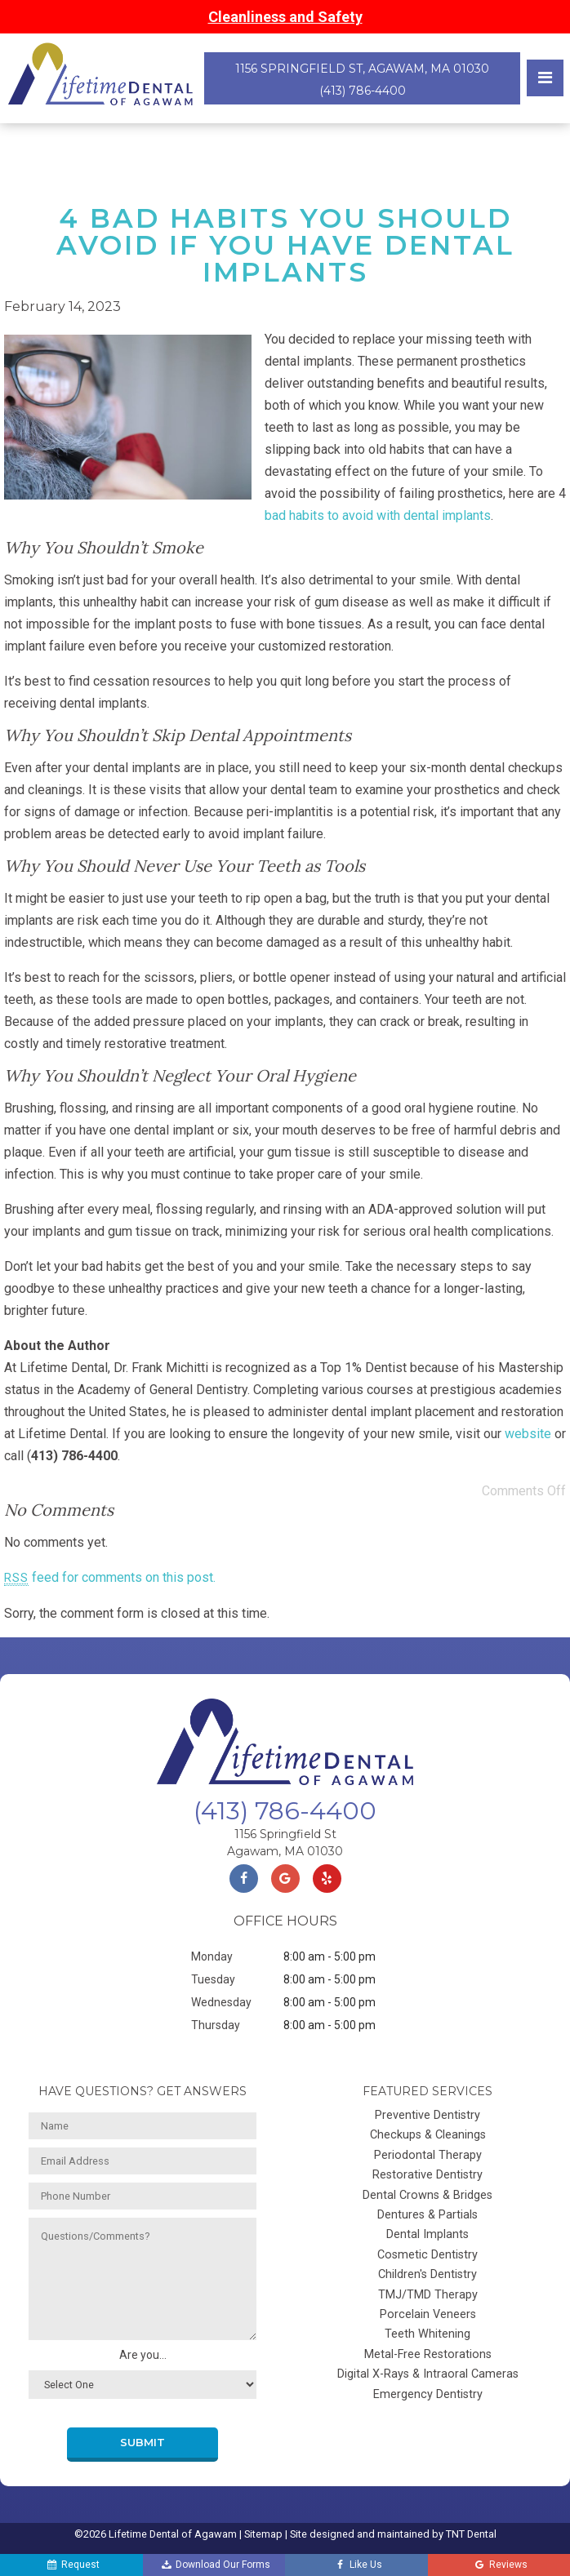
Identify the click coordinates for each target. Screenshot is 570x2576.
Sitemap (263, 2534)
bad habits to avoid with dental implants (378, 515)
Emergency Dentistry (428, 2394)
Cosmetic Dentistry (427, 2255)
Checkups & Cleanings (428, 2135)
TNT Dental (471, 2534)
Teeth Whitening (427, 2334)
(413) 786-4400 (362, 90)
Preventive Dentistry (427, 2115)
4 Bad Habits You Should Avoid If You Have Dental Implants (285, 245)
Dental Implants (427, 2234)
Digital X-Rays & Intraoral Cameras (428, 2374)
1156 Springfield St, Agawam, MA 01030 (362, 68)
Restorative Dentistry (427, 2175)
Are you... (143, 2354)
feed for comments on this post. (110, 1577)
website (528, 1433)
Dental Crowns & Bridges (427, 2195)
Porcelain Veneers (428, 2314)
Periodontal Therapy (428, 2155)
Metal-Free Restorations (428, 2354)
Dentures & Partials (427, 2215)
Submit (142, 2442)
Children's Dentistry (427, 2274)
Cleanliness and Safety (285, 16)
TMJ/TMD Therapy (428, 2295)
